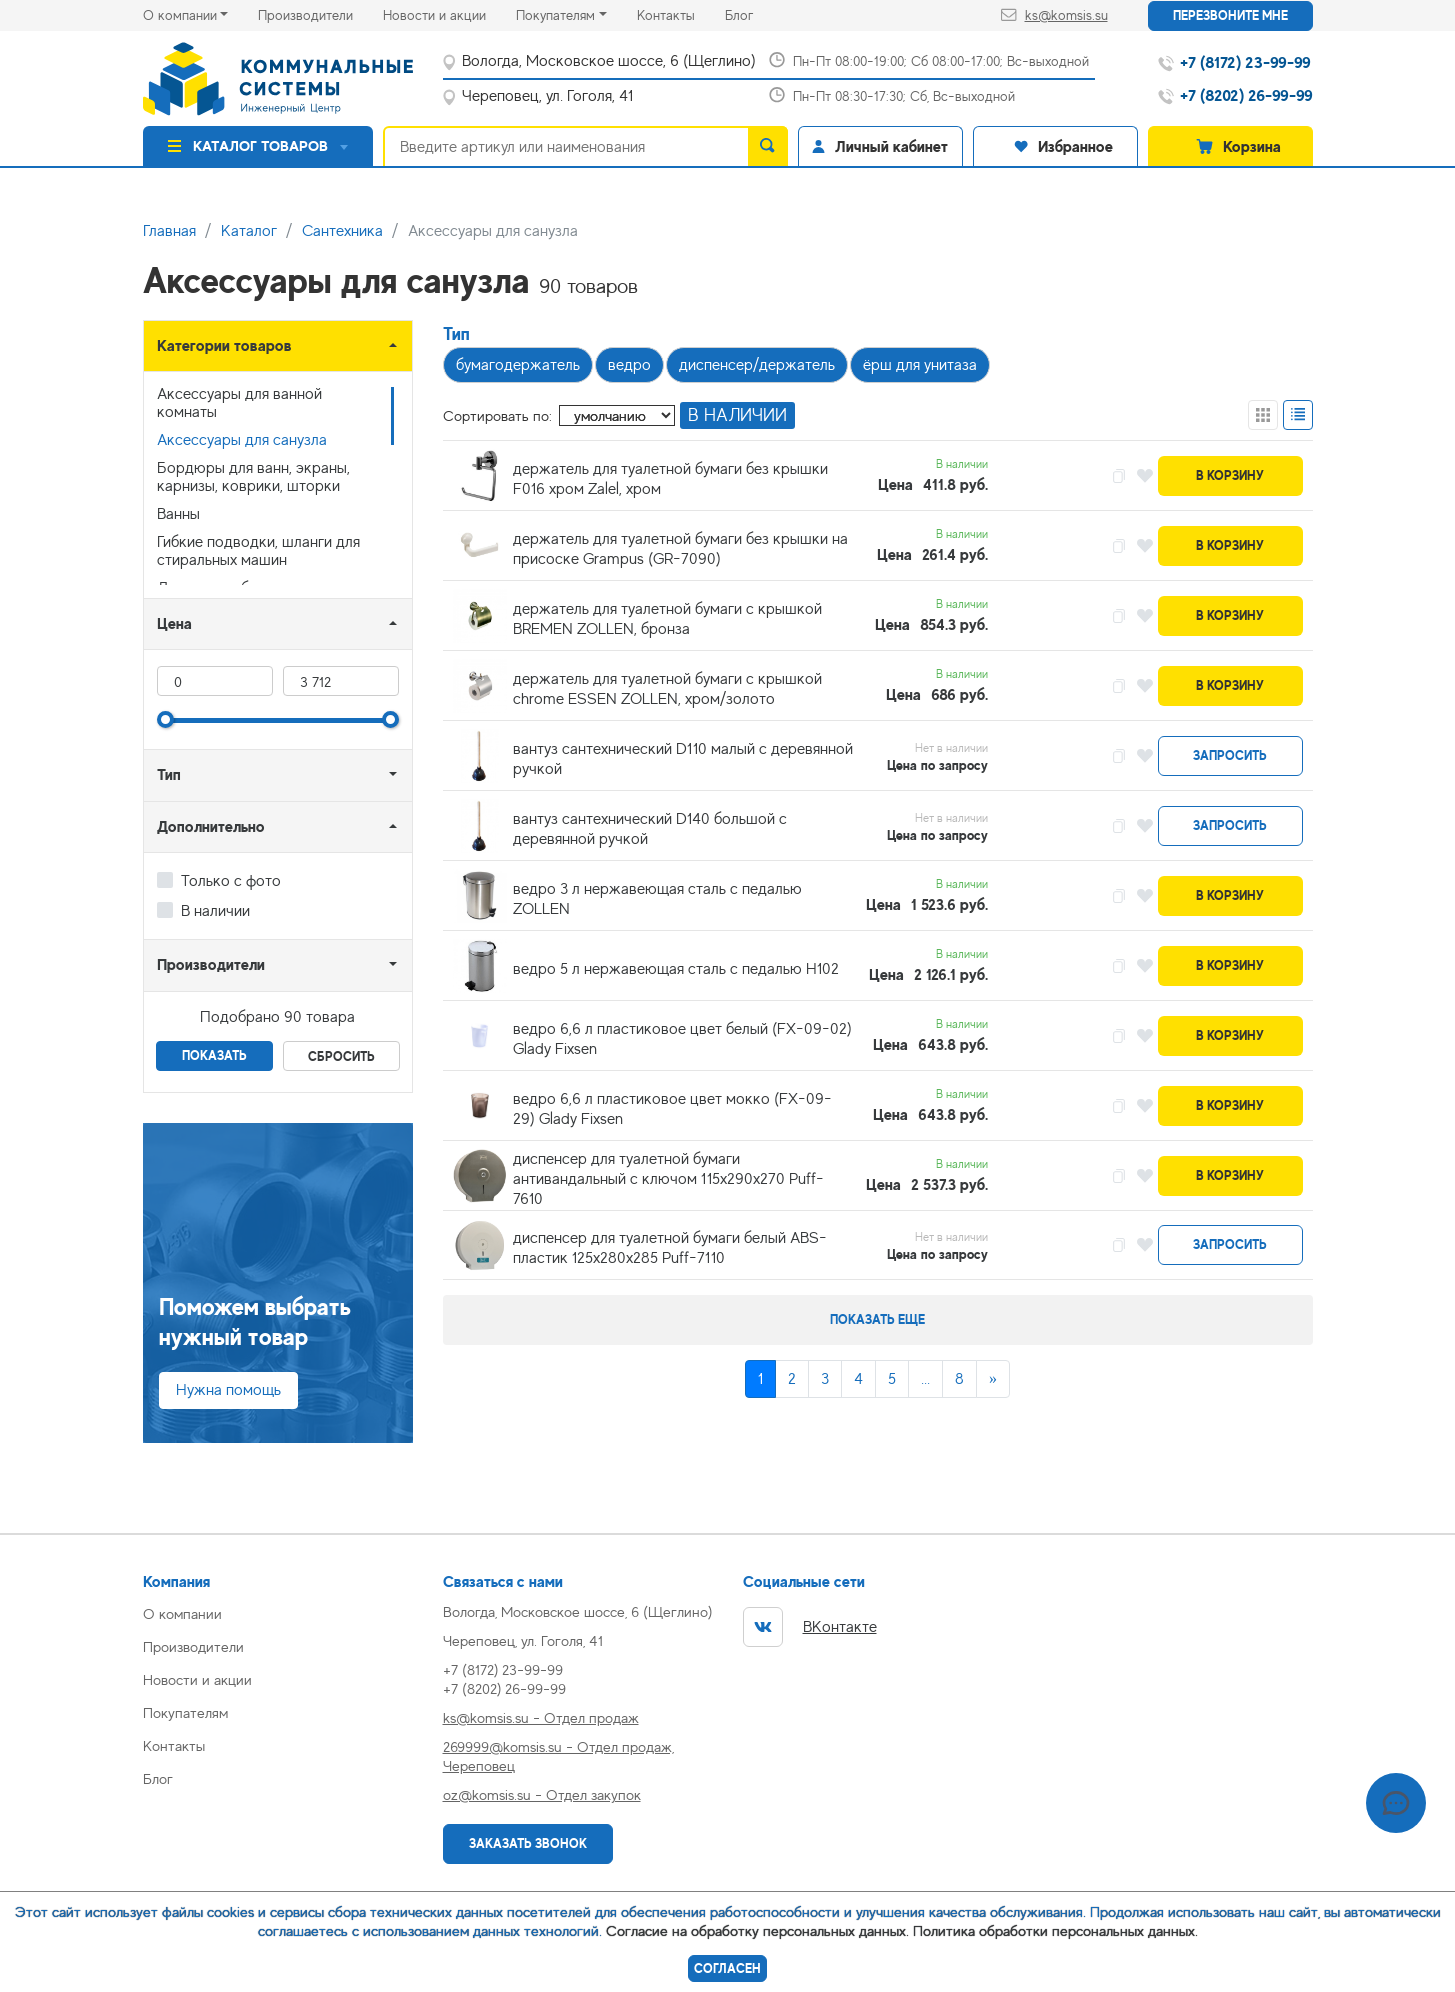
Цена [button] (174, 623)
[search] (768, 146)
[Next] (993, 1379)
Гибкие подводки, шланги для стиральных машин (258, 551)
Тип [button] (169, 774)
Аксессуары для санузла (242, 440)
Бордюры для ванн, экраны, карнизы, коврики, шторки (253, 477)
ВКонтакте (810, 1627)
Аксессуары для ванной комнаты (239, 403)
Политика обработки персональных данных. (1055, 1930)
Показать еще (877, 1319)
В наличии (215, 911)
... (925, 1379)
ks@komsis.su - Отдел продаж (541, 1717)
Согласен (727, 1968)
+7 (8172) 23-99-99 (503, 1669)
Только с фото (231, 881)
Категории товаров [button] (224, 345)
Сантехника (342, 231)
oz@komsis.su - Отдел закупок (542, 1794)
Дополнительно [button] (211, 826)
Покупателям (555, 15)
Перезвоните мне (1230, 15)
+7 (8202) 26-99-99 (504, 1688)
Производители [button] (211, 964)
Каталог (249, 231)
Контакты (681, 13)
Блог (754, 13)
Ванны (178, 514)
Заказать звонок (528, 1843)
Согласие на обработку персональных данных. (757, 1930)
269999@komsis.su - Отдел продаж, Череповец (558, 1756)
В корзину (1230, 475)
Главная (169, 231)
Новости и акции (449, 13)
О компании (180, 15)
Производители (320, 13)
